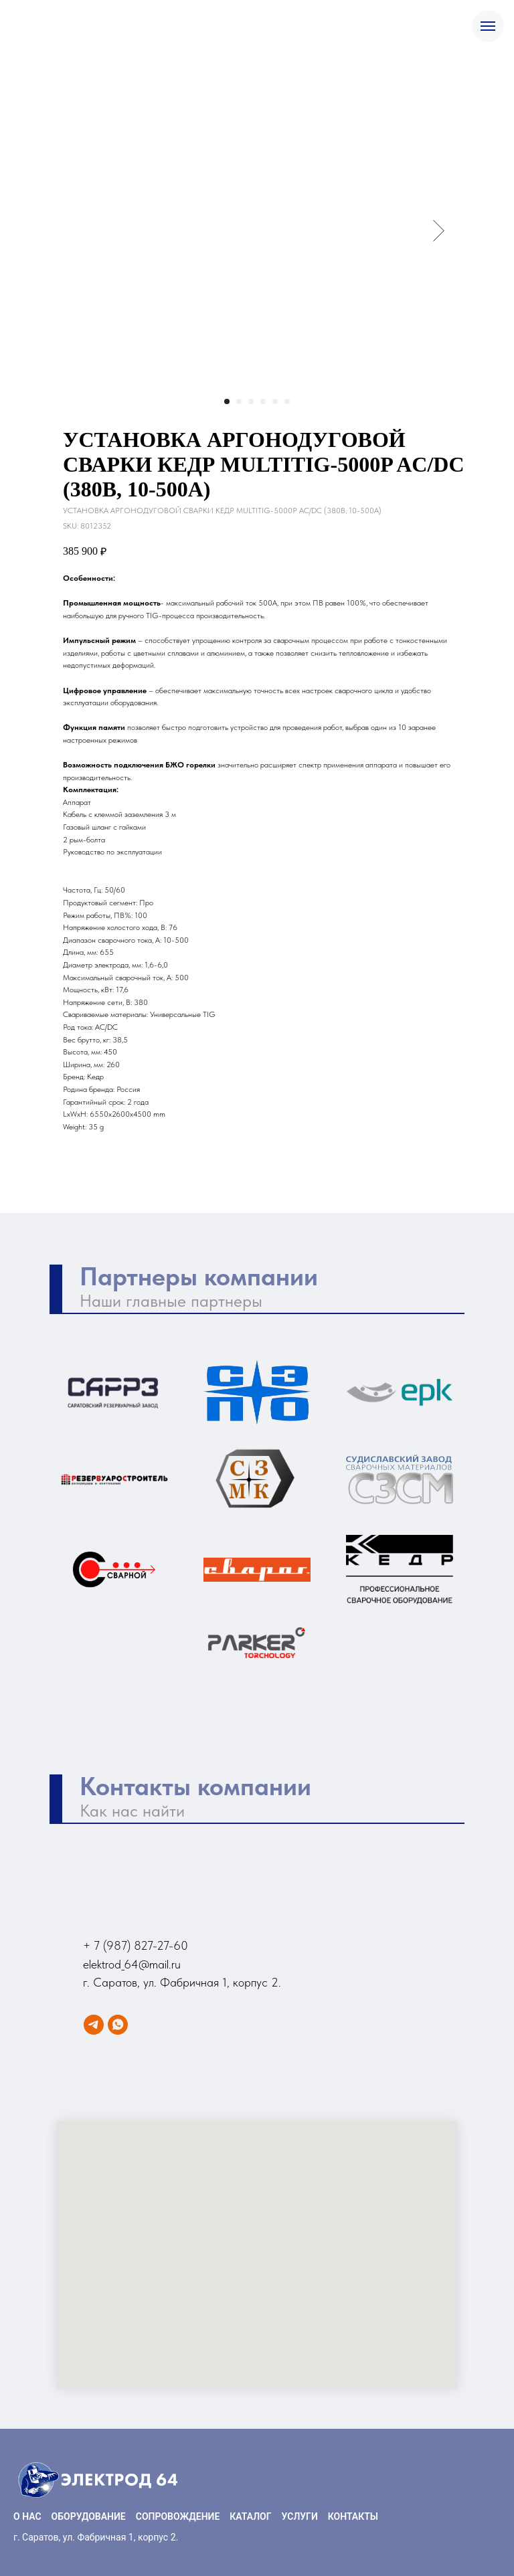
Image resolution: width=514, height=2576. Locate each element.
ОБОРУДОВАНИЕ (89, 2516)
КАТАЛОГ (250, 2516)
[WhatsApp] (118, 2025)
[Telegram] (94, 2025)
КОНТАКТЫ (353, 2516)
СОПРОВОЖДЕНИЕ (178, 2516)
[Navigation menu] (488, 26)
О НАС (27, 2516)
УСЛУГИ (300, 2516)
